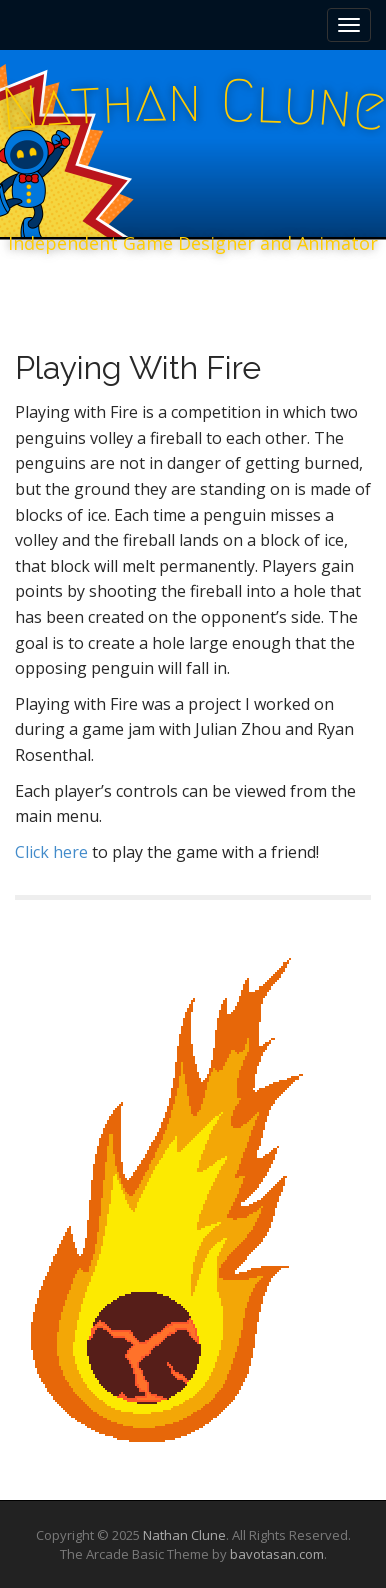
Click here (53, 852)
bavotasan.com (277, 1554)
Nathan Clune (184, 1535)
